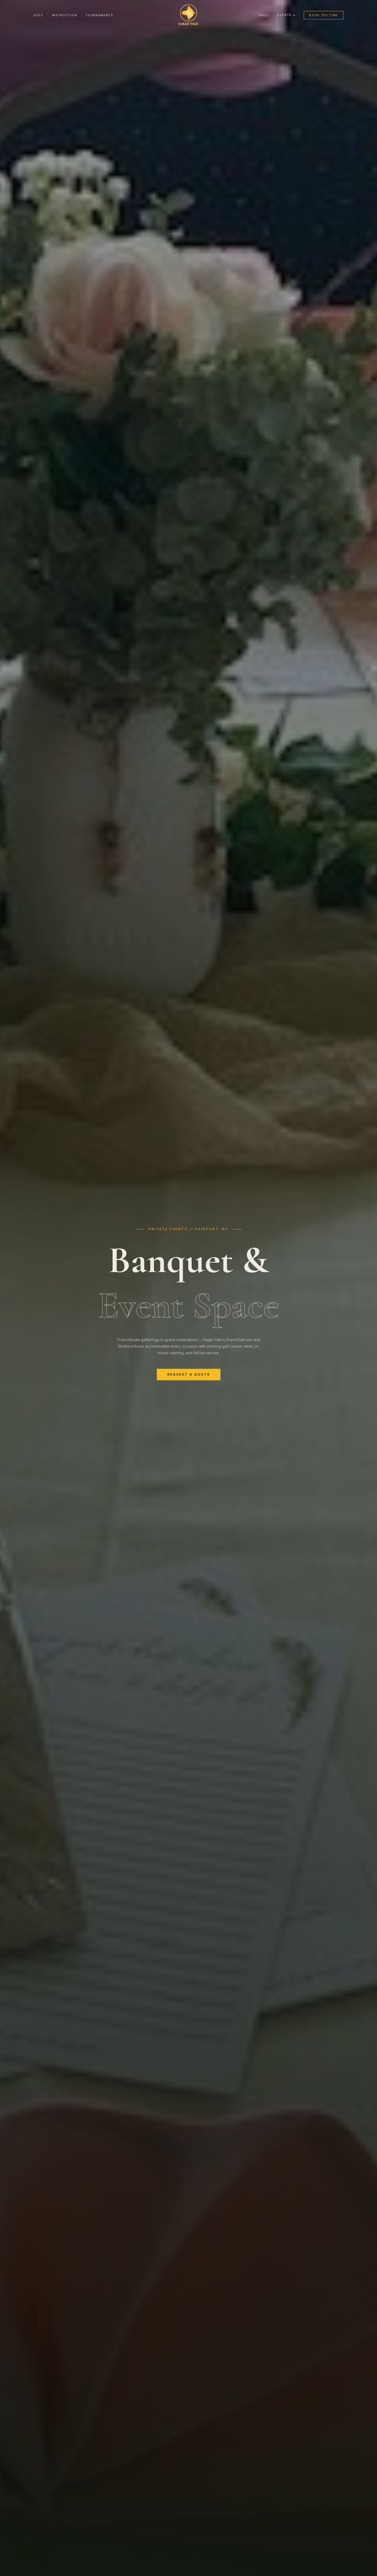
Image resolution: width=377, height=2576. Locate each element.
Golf (38, 15)
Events (286, 15)
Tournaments (99, 15)
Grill (263, 15)
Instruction (64, 15)
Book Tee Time (323, 15)
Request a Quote (188, 1377)
